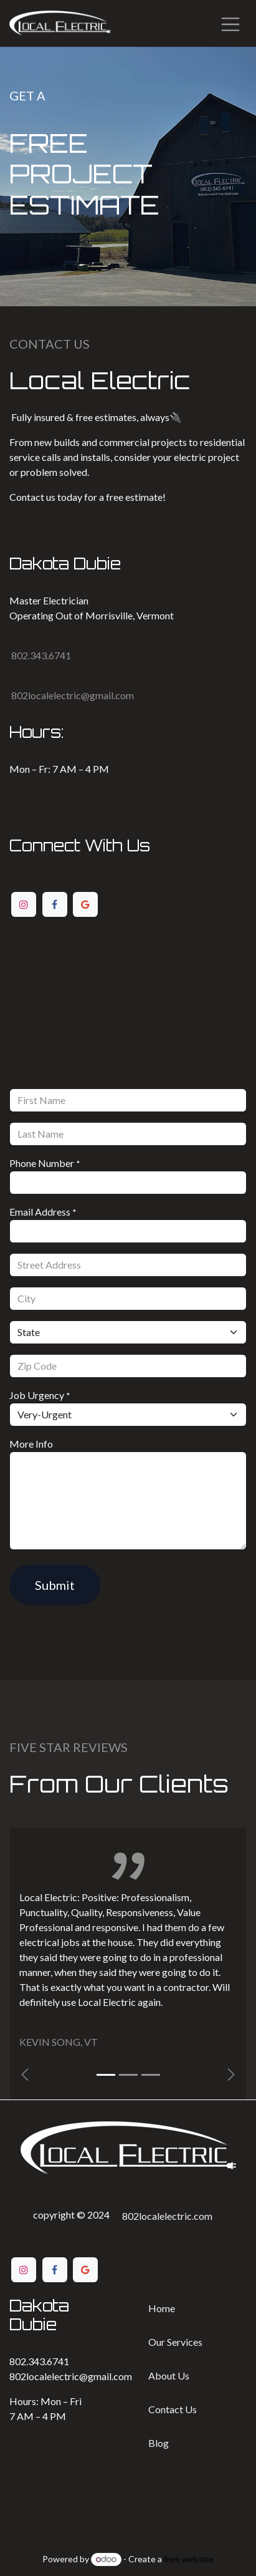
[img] (231, 2074)
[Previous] (25, 2074)
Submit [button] (55, 1584)
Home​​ (161, 2308)
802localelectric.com (167, 2216)
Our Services (175, 2342)
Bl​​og (158, 2443)
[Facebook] (54, 904)
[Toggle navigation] (230, 23)
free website (189, 2559)
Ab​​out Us (168, 2375)
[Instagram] (23, 904)
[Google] (85, 904)
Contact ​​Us (172, 2409)
